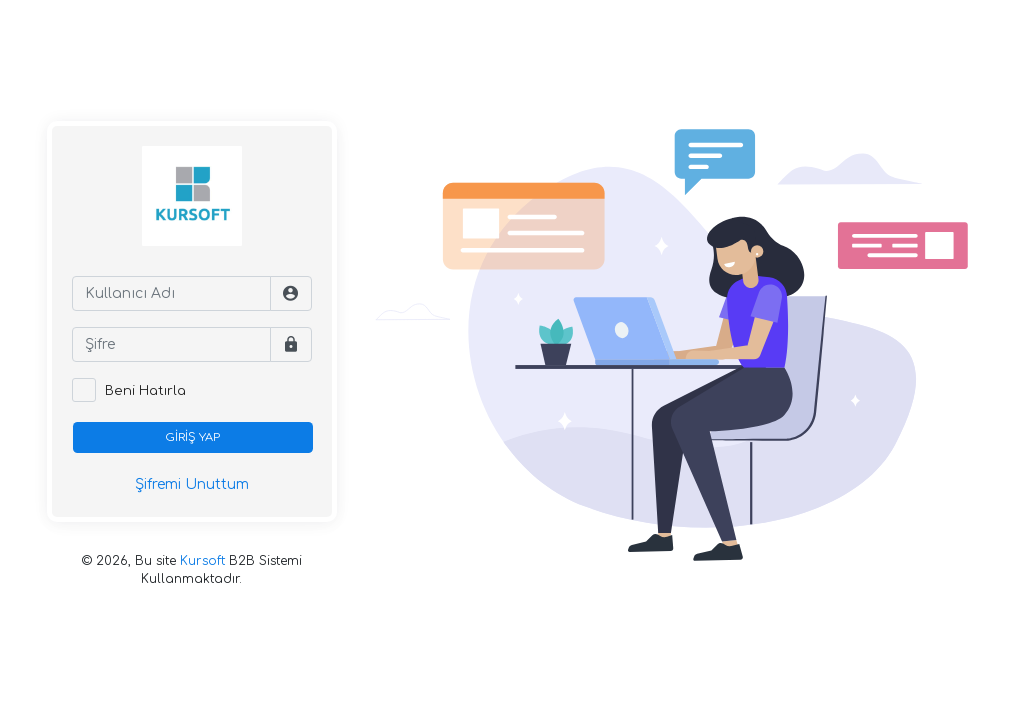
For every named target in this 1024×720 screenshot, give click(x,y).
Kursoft (202, 561)
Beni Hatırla (145, 391)
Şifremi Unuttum (192, 484)
